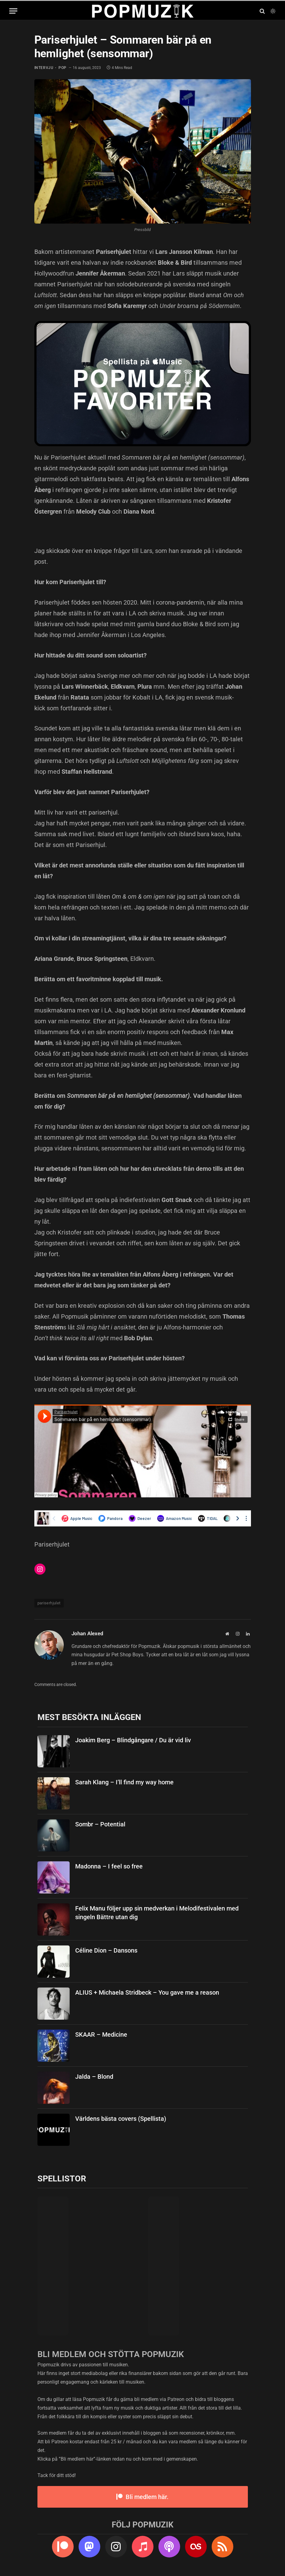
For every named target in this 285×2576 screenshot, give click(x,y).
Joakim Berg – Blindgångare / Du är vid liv (133, 1740)
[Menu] (13, 11)
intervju (44, 68)
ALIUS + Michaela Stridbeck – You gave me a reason (147, 1992)
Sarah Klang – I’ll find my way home (124, 1782)
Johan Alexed (87, 1633)
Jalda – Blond (94, 2076)
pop (62, 68)
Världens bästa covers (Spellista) (120, 2118)
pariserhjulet (49, 1603)
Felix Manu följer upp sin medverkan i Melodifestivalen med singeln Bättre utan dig (157, 1913)
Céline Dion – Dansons (106, 1950)
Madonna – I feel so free (109, 1866)
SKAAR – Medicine (101, 2034)
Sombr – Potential (100, 1824)
